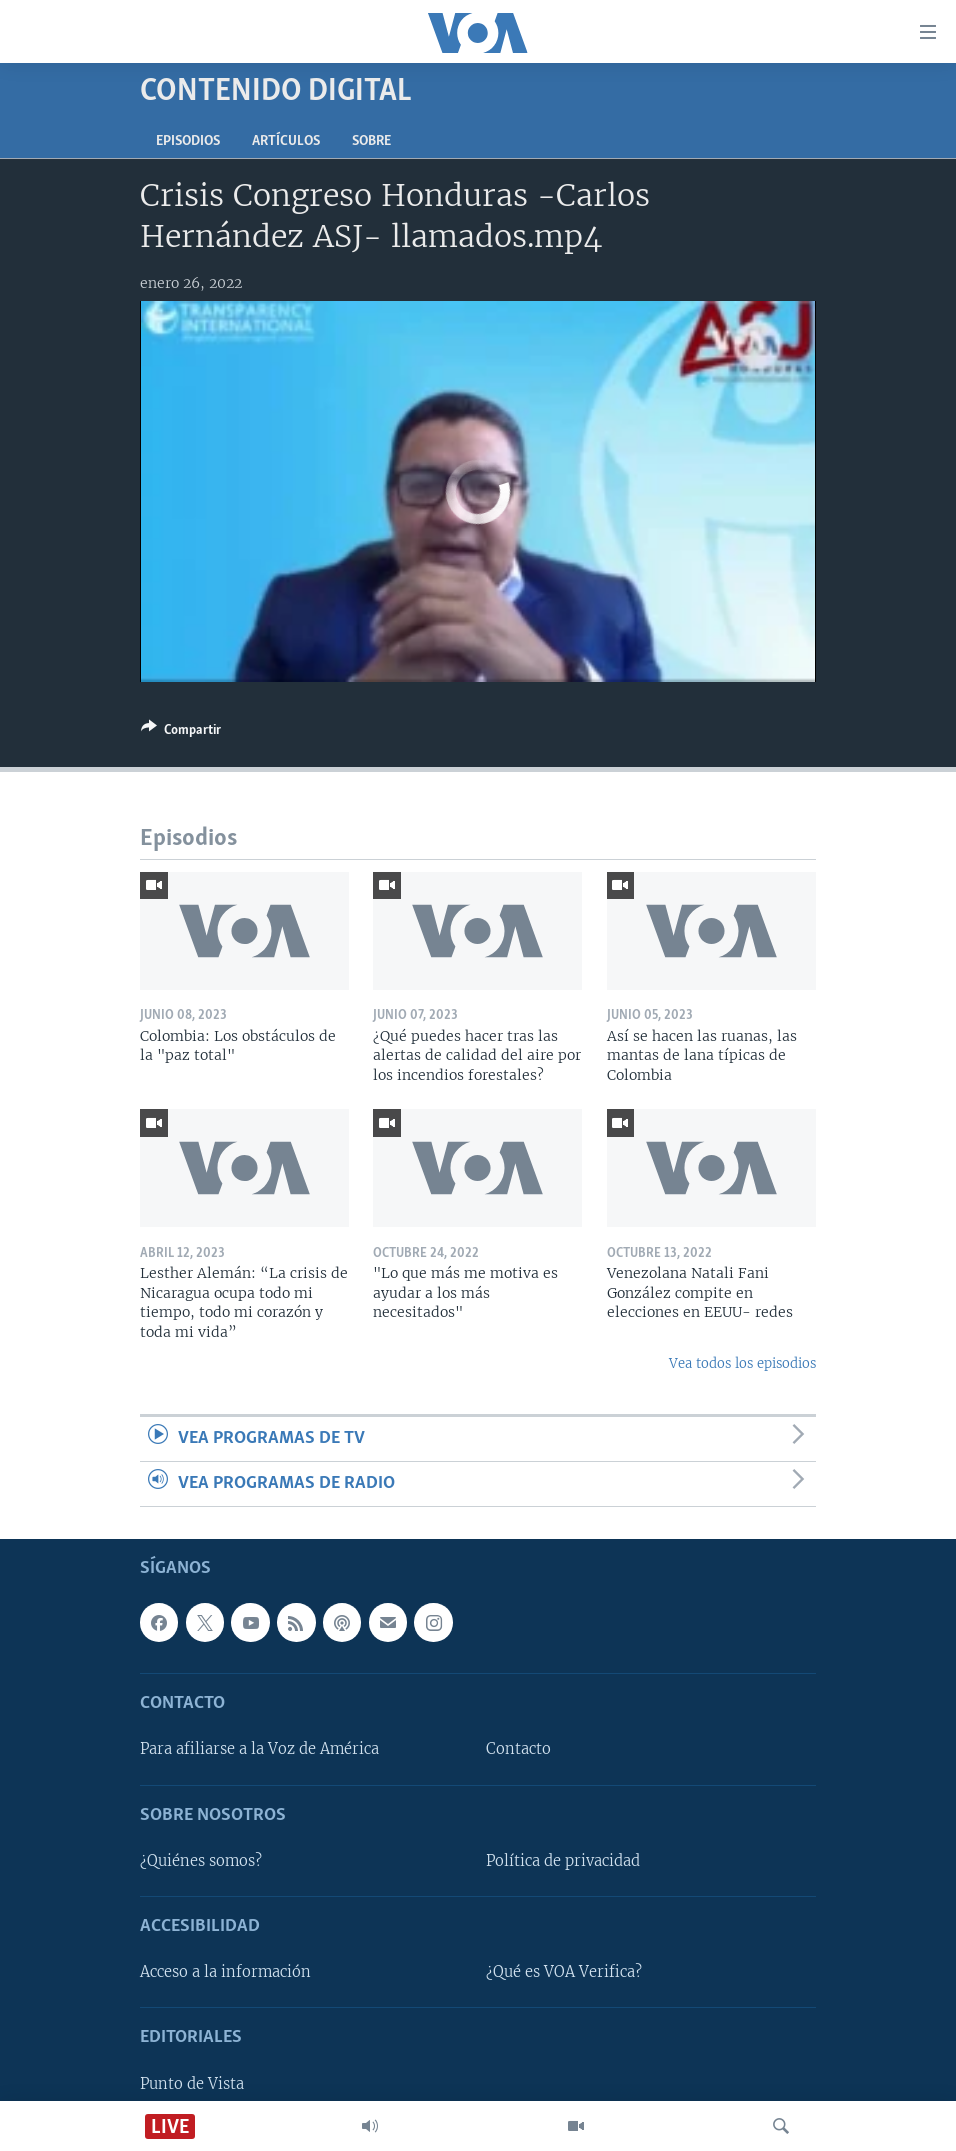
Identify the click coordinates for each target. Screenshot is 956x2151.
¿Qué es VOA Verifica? (564, 1972)
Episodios (188, 141)
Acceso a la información (225, 1972)
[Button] (181, 733)
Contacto (518, 1750)
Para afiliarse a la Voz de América (259, 1750)
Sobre (371, 141)
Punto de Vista (192, 2084)
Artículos (286, 141)
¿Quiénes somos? (201, 1861)
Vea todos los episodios (742, 1363)
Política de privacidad (563, 1861)
